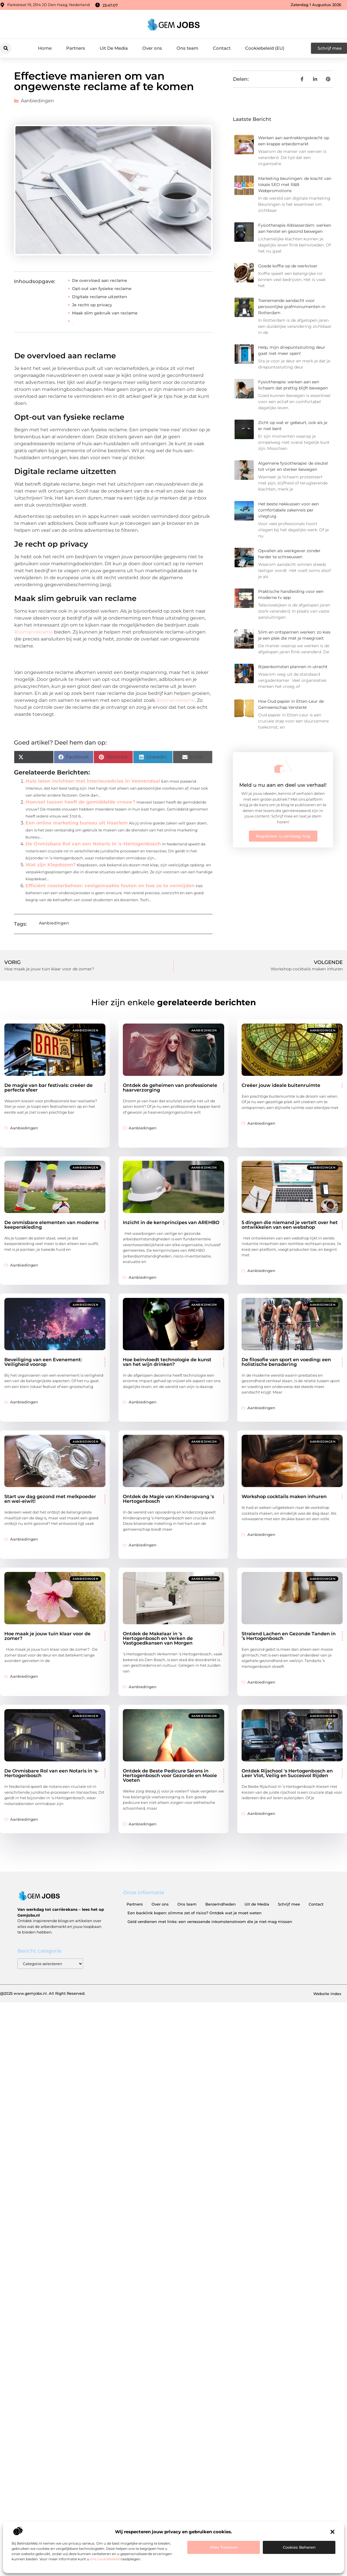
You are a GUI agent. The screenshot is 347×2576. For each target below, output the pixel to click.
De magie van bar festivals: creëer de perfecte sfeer (48, 1088)
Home (45, 48)
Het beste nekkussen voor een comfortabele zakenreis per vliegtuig (288, 510)
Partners (75, 48)
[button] (332, 2532)
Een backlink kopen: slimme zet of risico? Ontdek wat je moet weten (194, 1912)
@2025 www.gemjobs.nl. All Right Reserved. (42, 1993)
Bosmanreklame (33, 632)
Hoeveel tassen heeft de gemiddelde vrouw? (80, 802)
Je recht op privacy (92, 304)
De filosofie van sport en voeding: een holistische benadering (286, 1362)
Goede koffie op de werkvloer (287, 266)
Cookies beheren (299, 2547)
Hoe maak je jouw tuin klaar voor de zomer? (47, 1636)
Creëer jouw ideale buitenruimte (281, 1085)
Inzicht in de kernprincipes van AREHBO (171, 1222)
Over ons (152, 48)
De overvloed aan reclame (99, 280)
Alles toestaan (224, 2547)
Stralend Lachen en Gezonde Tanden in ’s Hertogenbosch (289, 1636)
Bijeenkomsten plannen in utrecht (293, 666)
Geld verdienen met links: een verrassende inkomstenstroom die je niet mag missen (209, 1921)
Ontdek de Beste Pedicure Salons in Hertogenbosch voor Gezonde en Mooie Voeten (170, 1775)
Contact (222, 48)
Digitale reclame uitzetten (99, 296)
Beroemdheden (220, 1904)
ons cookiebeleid (105, 2559)
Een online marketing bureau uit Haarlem (77, 823)
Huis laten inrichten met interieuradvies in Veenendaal (93, 781)
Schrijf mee (289, 1904)
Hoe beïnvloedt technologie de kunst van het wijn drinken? (167, 1362)
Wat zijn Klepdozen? (50, 864)
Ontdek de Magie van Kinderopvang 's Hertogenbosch (168, 1499)
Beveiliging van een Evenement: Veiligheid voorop (43, 1362)
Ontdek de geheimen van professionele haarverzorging (170, 1088)
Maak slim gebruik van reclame (105, 313)
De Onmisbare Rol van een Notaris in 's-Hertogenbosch (93, 844)
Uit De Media (114, 48)
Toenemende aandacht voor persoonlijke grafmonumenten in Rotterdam (291, 306)
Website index (327, 1993)
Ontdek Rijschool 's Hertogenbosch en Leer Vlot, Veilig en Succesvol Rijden (287, 1773)
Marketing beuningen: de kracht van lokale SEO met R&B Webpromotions (294, 184)
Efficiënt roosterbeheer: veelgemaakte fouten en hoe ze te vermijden (110, 885)
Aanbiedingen (37, 100)
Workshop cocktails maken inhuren (284, 1496)
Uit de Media (256, 1904)
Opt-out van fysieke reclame (102, 288)
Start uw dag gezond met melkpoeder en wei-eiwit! (50, 1499)
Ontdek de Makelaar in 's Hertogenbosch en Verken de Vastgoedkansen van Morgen (158, 1638)
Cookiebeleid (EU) (264, 48)
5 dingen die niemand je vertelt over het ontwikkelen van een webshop (290, 1225)
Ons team (187, 48)
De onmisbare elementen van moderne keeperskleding (51, 1225)
